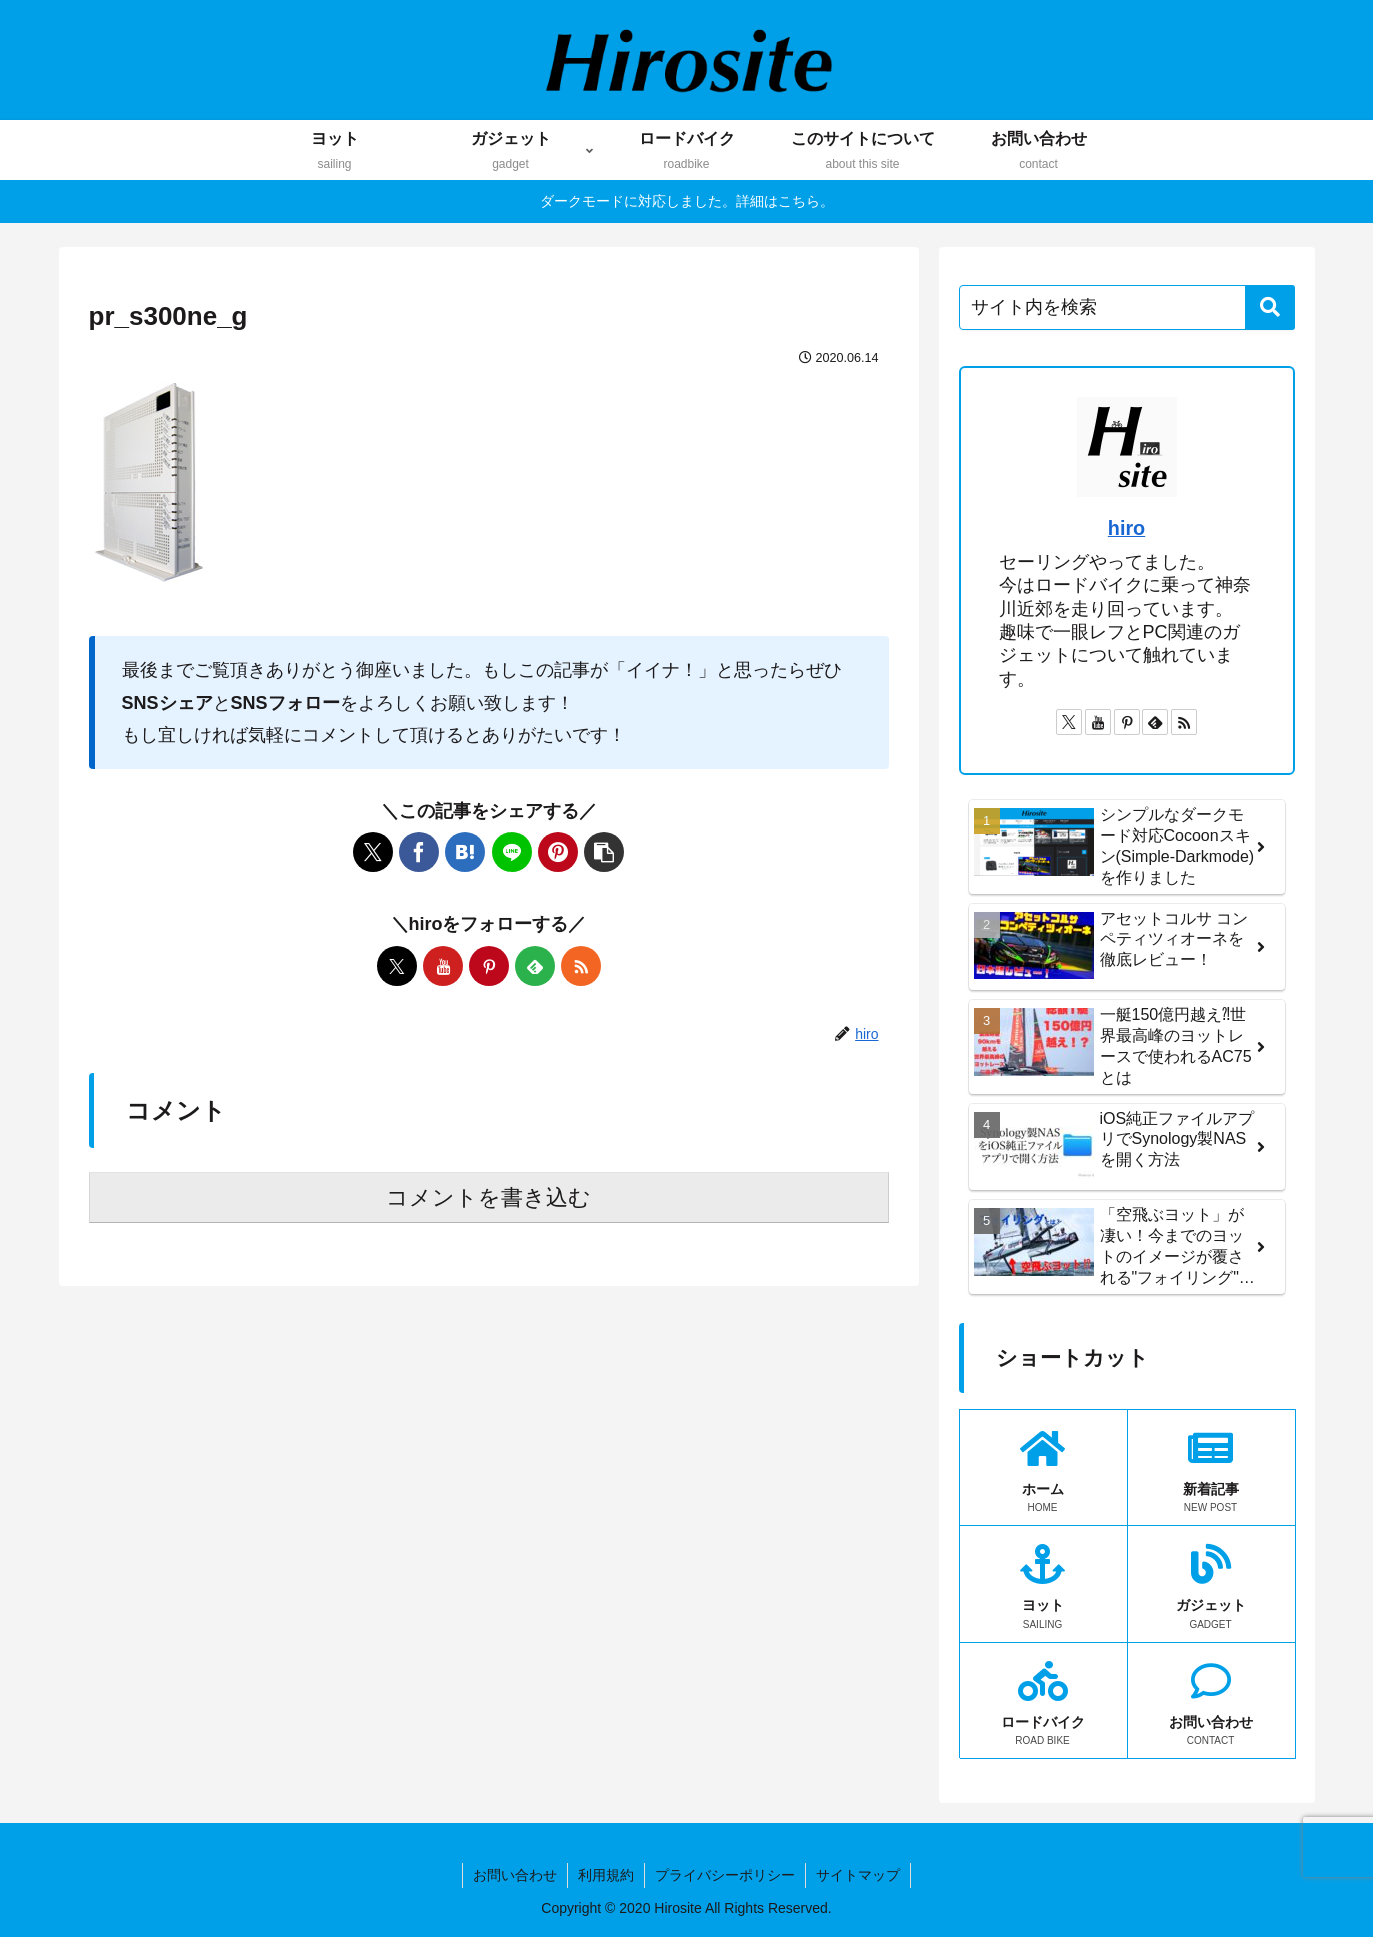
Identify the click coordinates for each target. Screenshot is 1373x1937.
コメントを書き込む (488, 1197)
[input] (1127, 307)
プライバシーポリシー (725, 1875)
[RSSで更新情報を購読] (581, 966)
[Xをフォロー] (397, 966)
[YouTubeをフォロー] (443, 966)
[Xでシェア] (373, 852)
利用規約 (606, 1875)
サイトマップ (858, 1875)
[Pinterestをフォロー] (489, 966)
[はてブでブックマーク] (465, 852)
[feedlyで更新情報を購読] (535, 966)
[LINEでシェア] (512, 852)
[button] (604, 852)
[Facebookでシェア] (419, 852)
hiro (1126, 528)
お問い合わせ (515, 1875)
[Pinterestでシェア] (558, 852)
